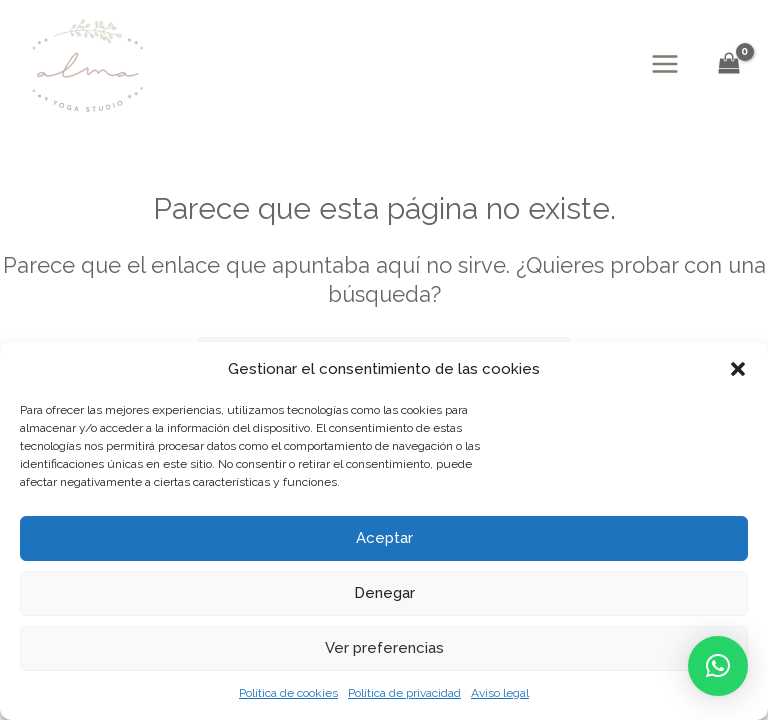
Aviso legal (500, 693)
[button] (738, 369)
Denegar (384, 593)
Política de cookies (288, 693)
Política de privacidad (404, 693)
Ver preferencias (384, 648)
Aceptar (384, 538)
